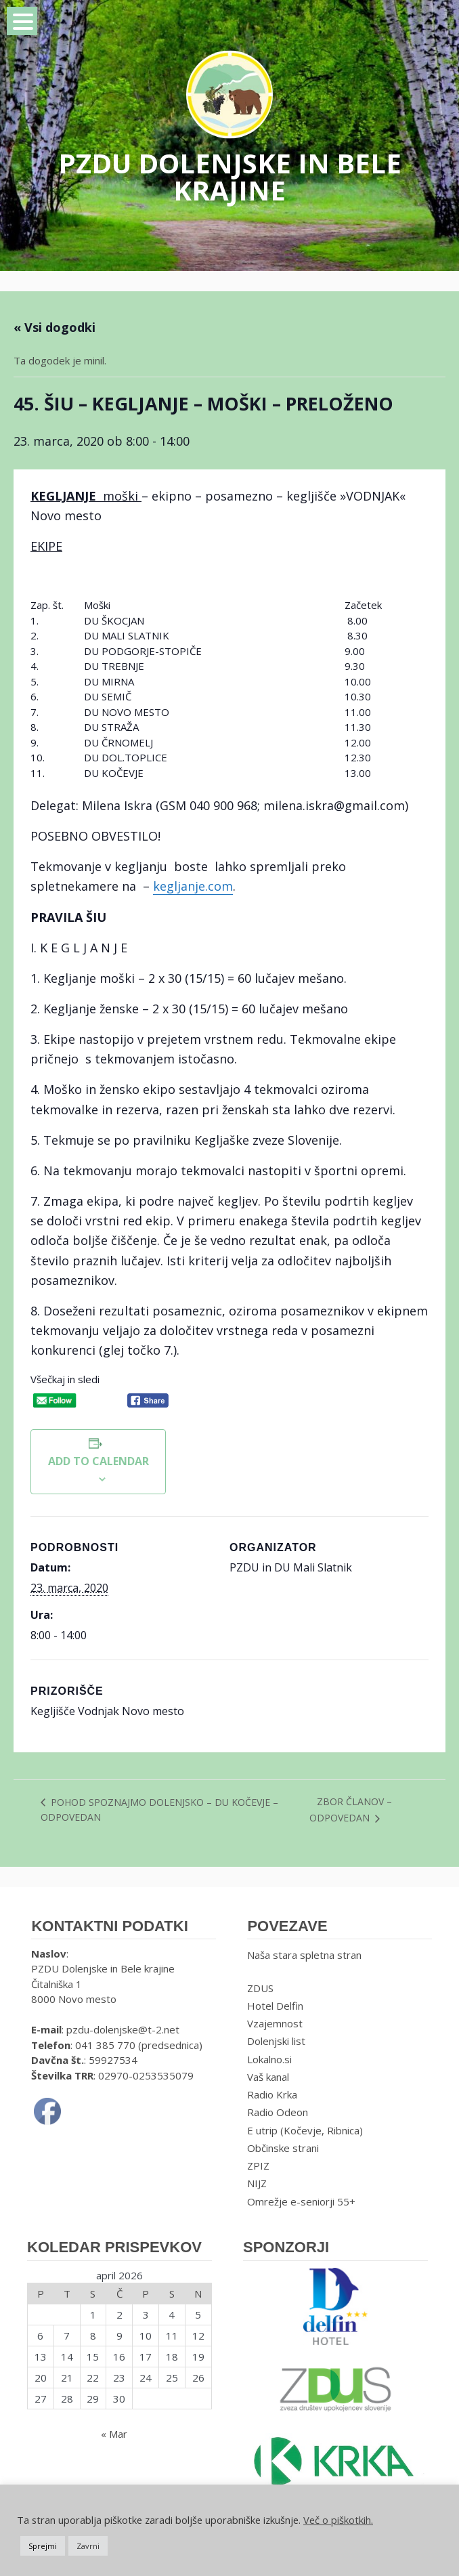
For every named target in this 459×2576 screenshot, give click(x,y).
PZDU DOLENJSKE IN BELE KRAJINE (229, 176)
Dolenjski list (276, 2041)
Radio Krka (272, 2094)
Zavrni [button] (88, 2546)
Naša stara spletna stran (304, 1955)
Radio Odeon (277, 2112)
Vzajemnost (275, 2023)
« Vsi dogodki (54, 327)
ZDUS (260, 1988)
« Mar (114, 2434)
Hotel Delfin (275, 2005)
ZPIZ (258, 2165)
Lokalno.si (269, 2059)
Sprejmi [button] (42, 2546)
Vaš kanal (268, 2077)
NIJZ (257, 2183)
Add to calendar (98, 1461)
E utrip (262, 2130)
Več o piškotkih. (338, 2520)
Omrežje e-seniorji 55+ (301, 2201)
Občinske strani (283, 2148)
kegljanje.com (193, 886)
